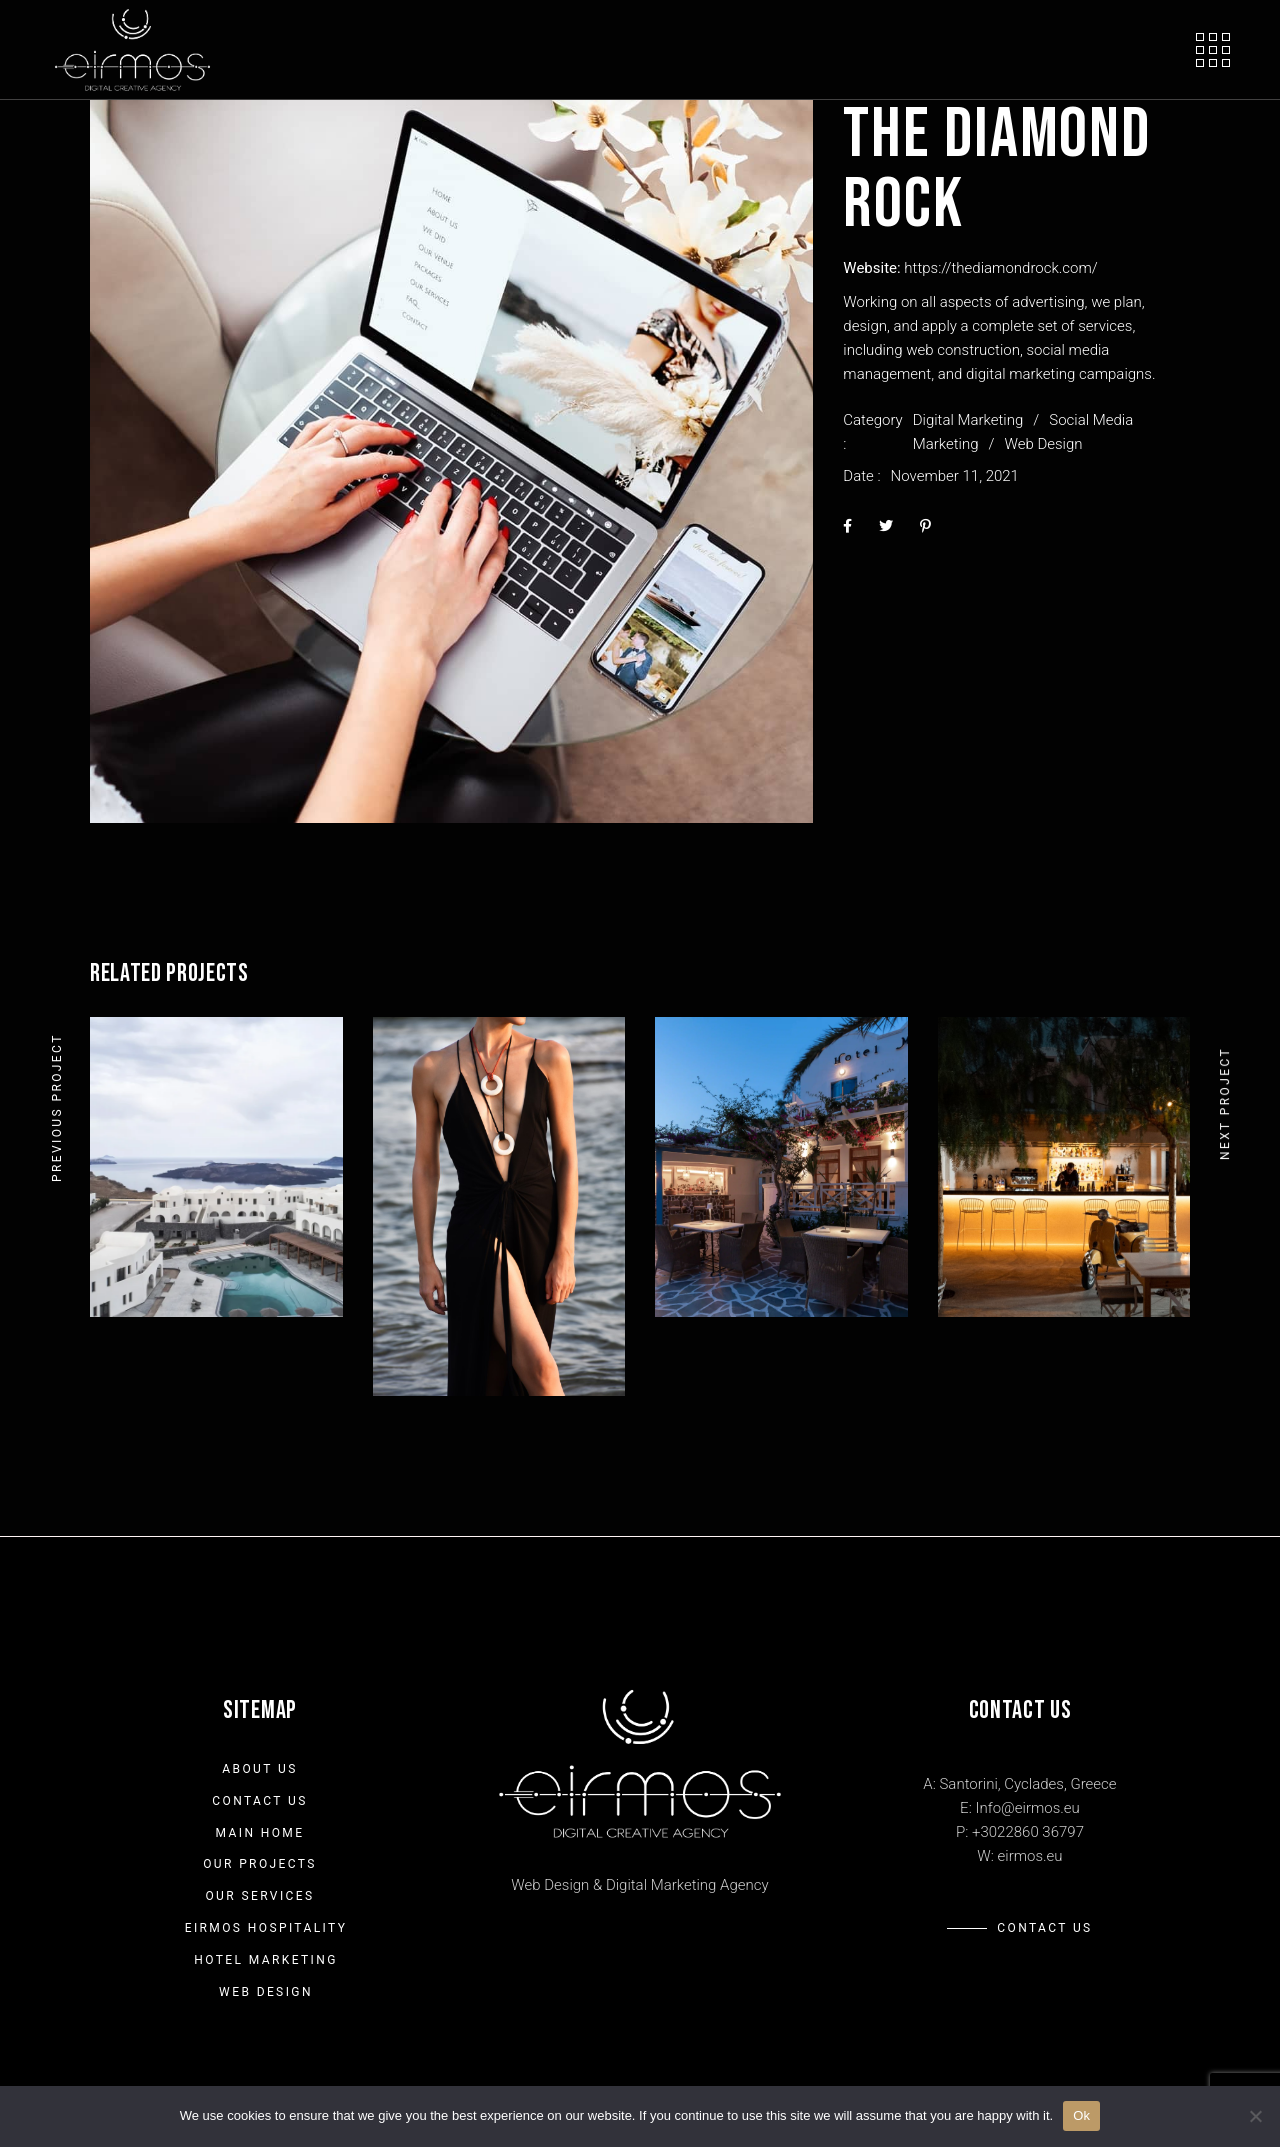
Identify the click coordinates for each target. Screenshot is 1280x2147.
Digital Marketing (968, 420)
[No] (1255, 2116)
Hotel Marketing (266, 1960)
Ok (1081, 2115)
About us (259, 1769)
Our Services (259, 1896)
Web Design (1043, 444)
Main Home (260, 1833)
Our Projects (260, 1864)
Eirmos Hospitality (266, 1928)
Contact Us (259, 1801)
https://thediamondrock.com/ (1000, 268)
